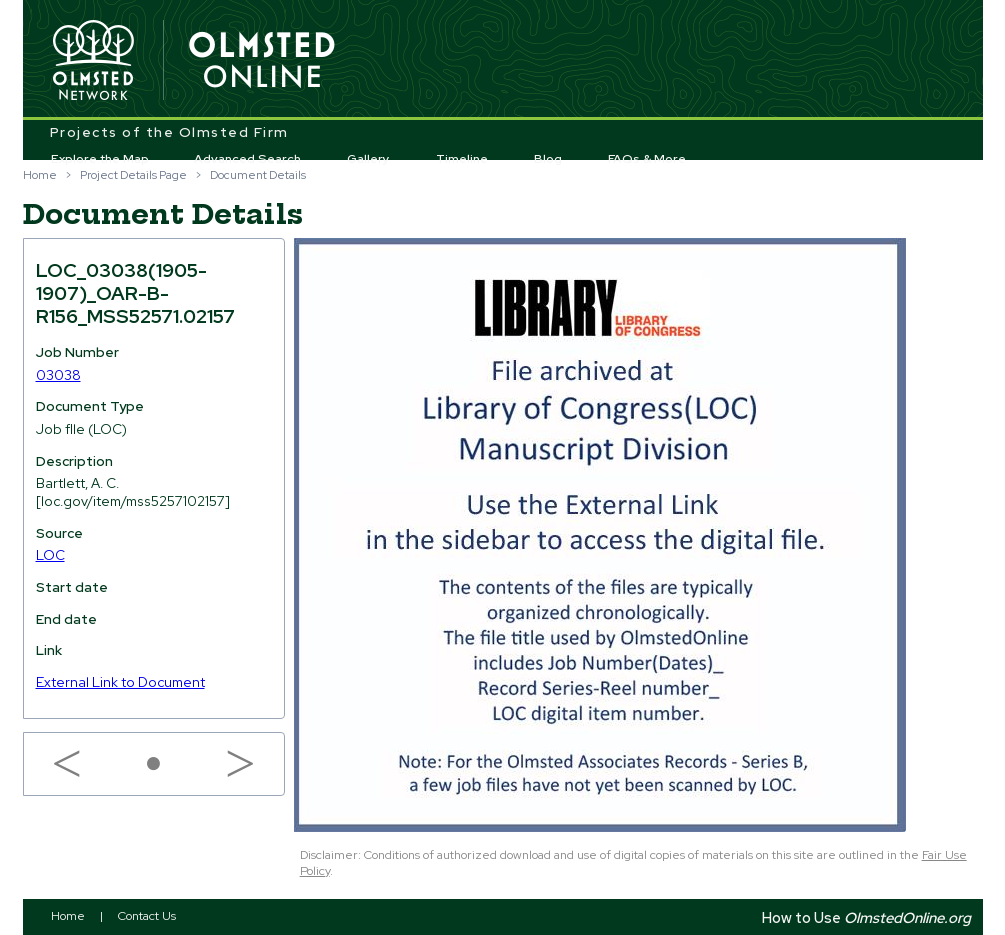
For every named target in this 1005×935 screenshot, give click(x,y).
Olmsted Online (263, 61)
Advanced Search (247, 159)
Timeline (462, 159)
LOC (50, 555)
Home (40, 175)
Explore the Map (100, 159)
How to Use (866, 917)
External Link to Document (120, 682)
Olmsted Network (93, 61)
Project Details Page (133, 175)
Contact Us (147, 916)
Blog (548, 159)
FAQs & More (647, 159)
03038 (58, 375)
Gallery (368, 159)
